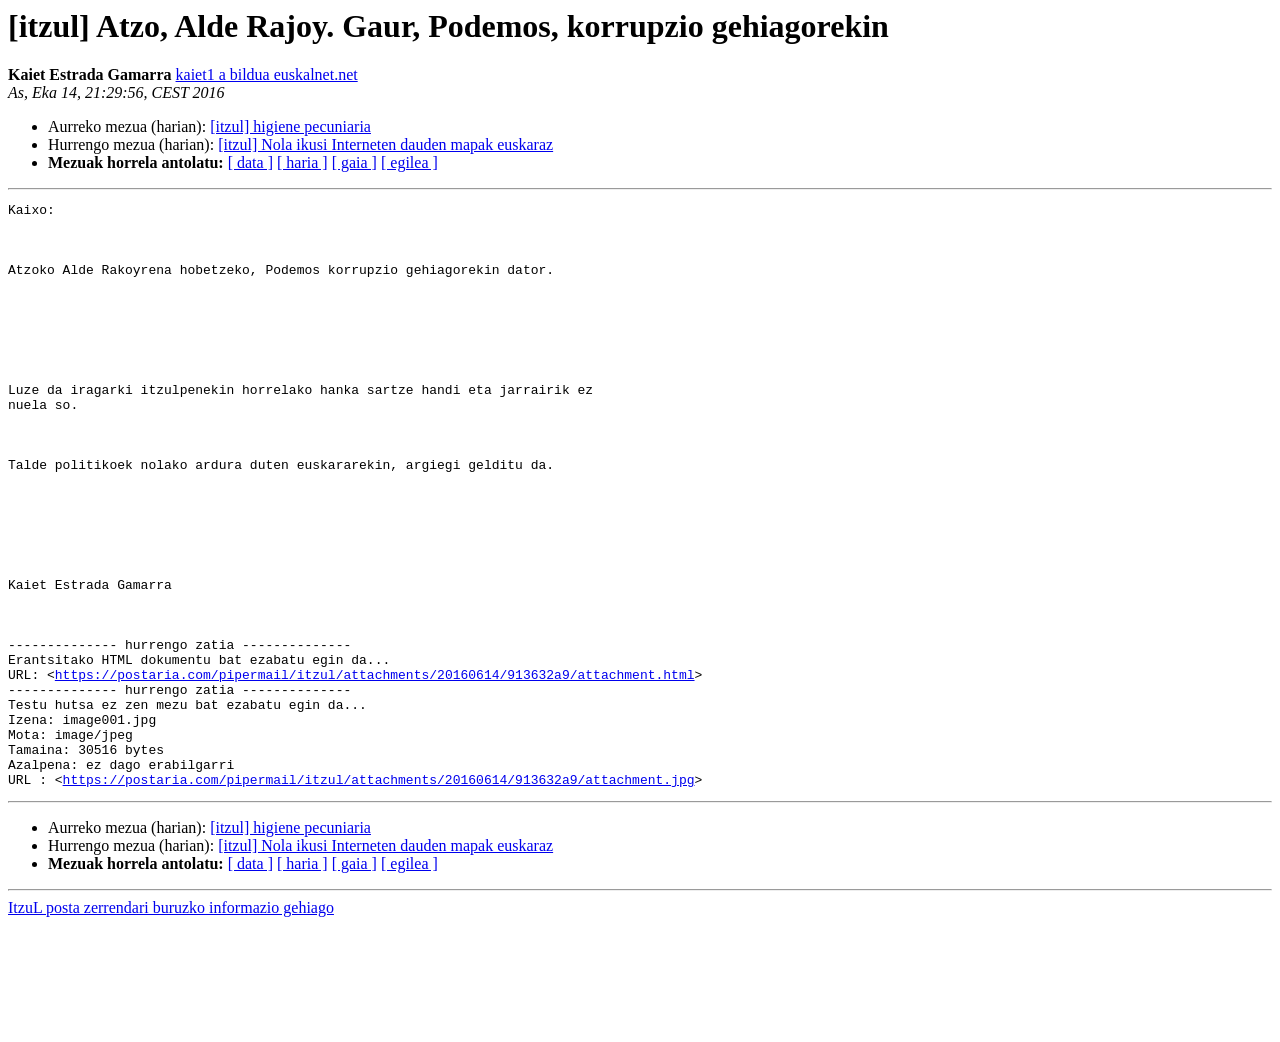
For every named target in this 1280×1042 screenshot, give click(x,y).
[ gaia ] (354, 162)
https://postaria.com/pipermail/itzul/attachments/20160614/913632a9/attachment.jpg (379, 896)
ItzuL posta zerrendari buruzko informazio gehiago (171, 1024)
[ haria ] (302, 162)
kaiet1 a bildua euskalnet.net (267, 74)
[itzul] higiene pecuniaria (290, 126)
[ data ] (250, 162)
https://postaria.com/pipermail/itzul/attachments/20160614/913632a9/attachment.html (375, 770)
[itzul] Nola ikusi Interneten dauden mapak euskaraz (385, 144)
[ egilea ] (409, 162)
